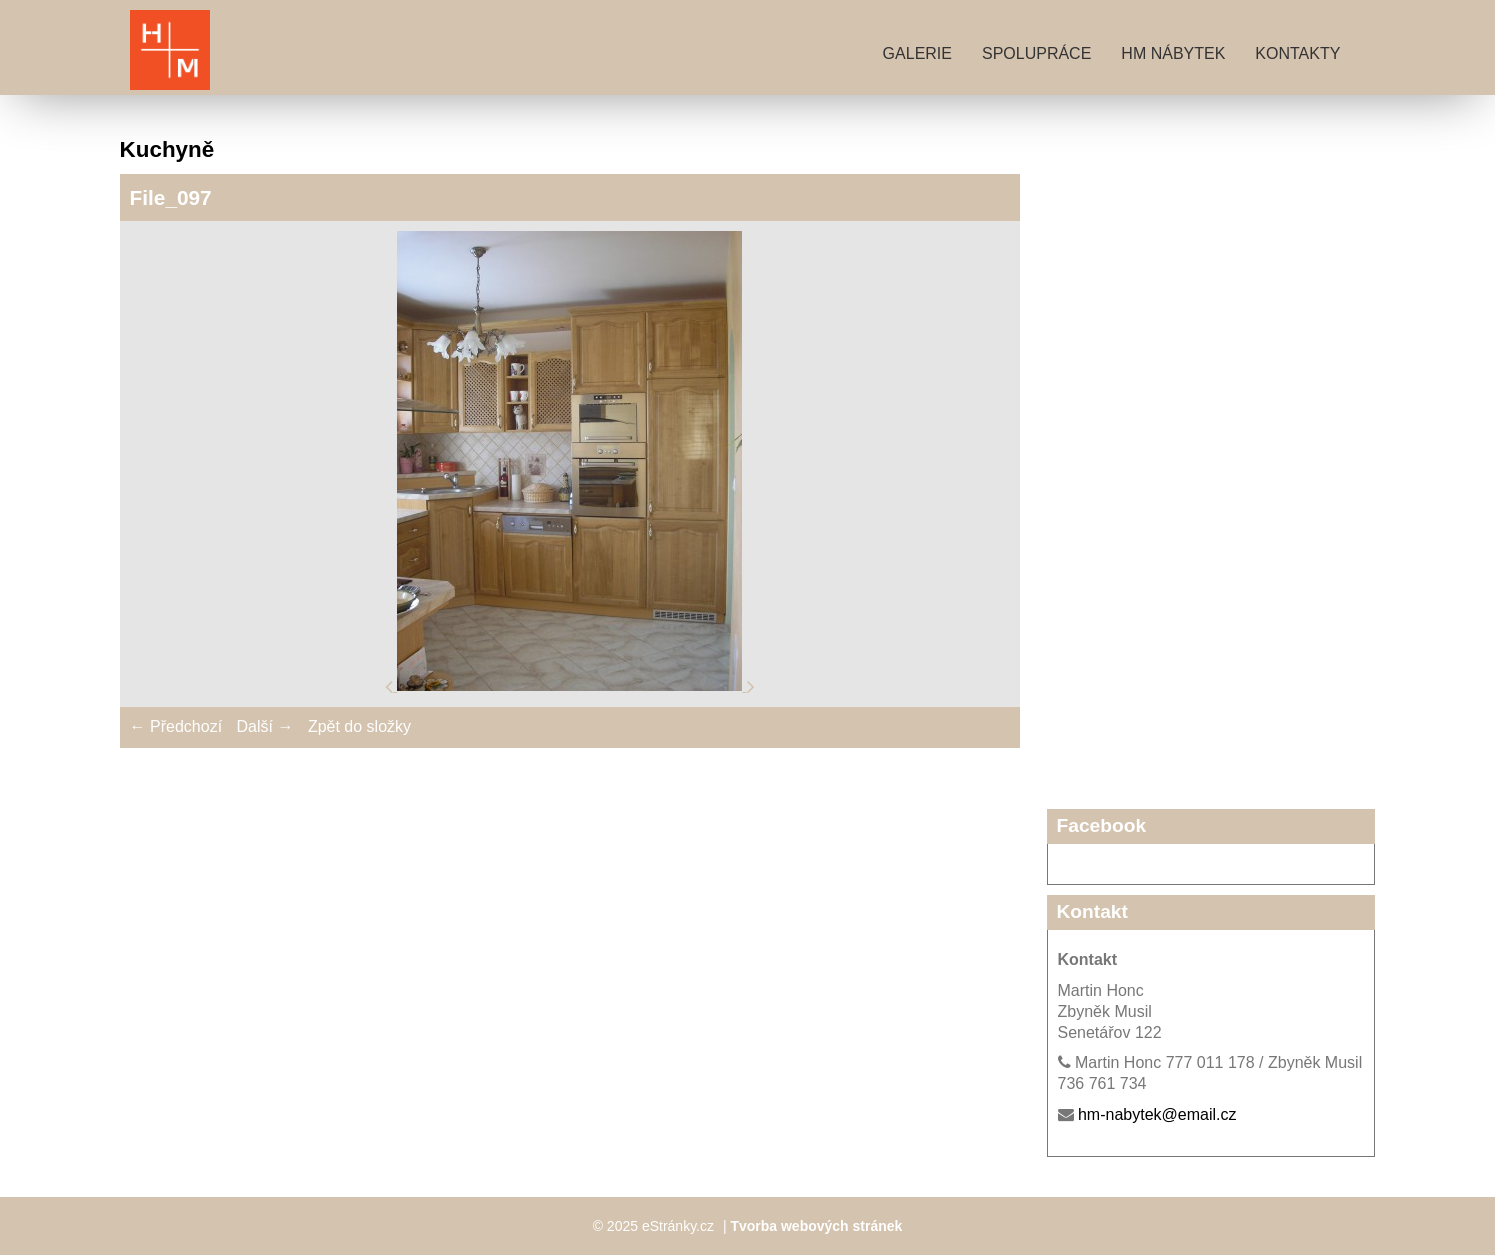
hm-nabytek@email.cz (1157, 1114)
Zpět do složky (359, 726)
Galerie (917, 53)
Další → (265, 726)
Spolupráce (1036, 53)
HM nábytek (1173, 53)
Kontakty (1297, 53)
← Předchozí (176, 726)
